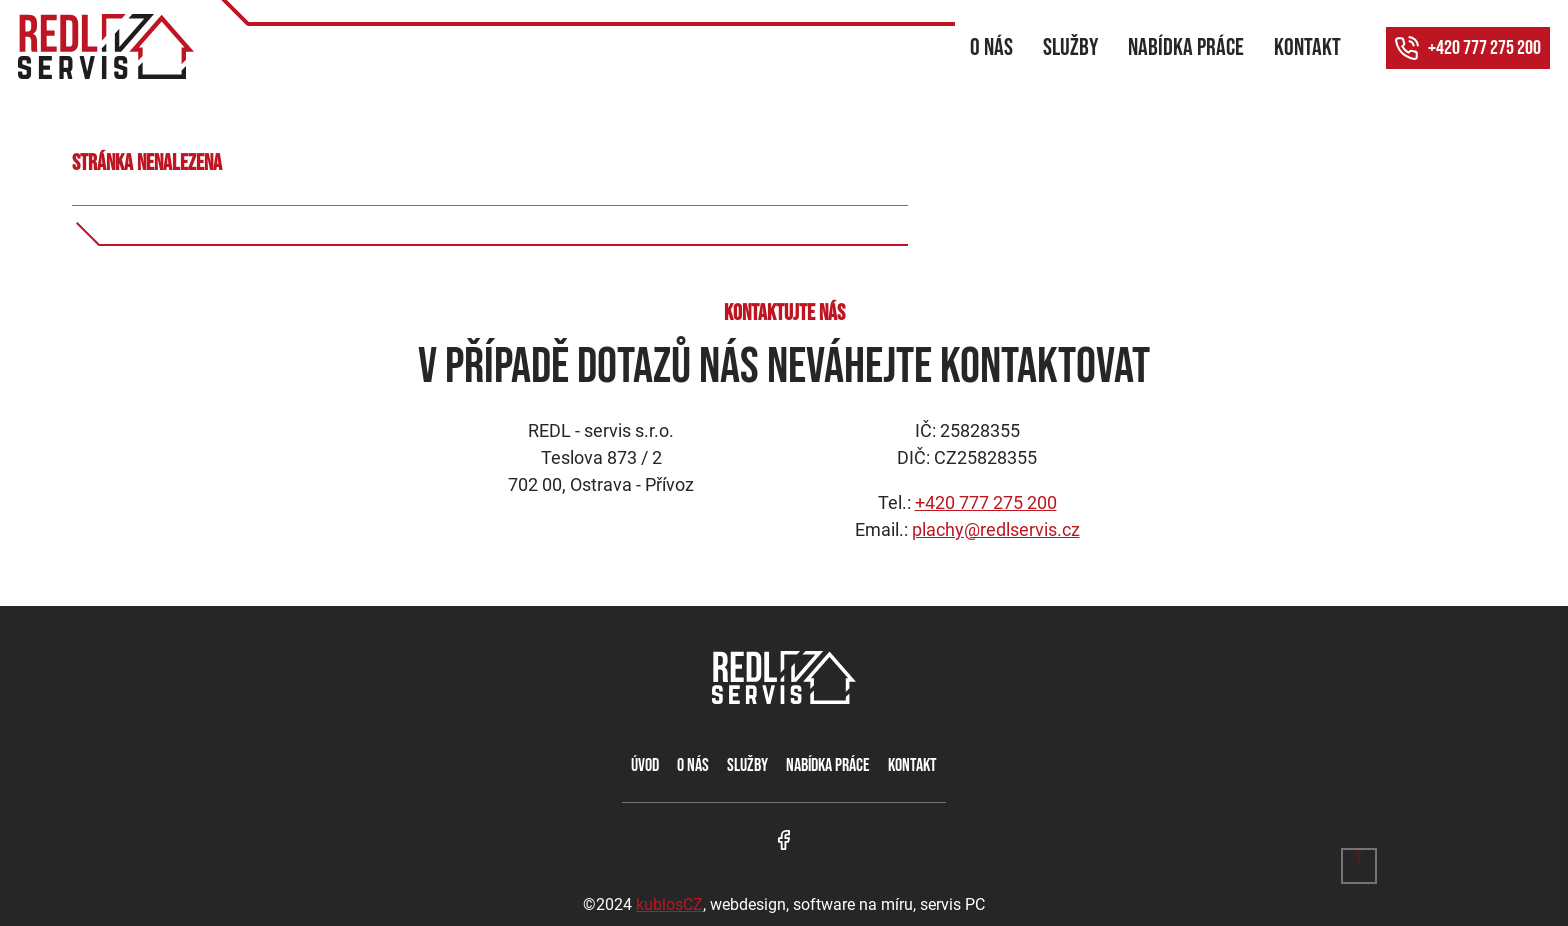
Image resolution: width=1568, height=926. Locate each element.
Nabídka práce (1186, 47)
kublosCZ (669, 904)
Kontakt (1307, 47)
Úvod (645, 765)
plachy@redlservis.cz (996, 529)
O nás (991, 47)
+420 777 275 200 (1484, 48)
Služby (1070, 47)
